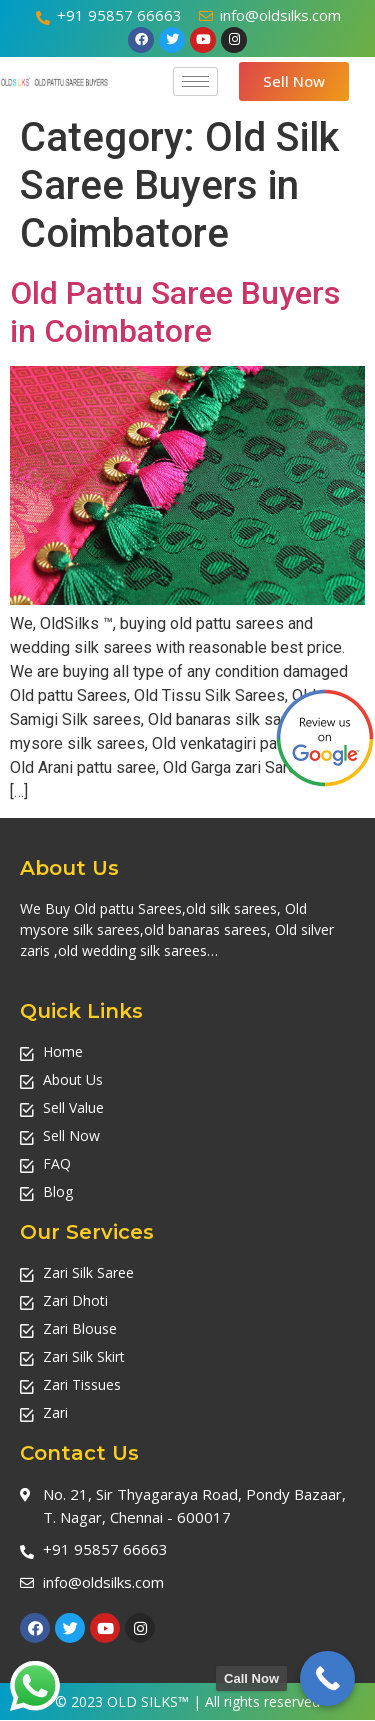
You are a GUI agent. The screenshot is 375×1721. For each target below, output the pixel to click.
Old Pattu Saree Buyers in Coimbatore (175, 312)
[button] (294, 81)
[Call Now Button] (327, 1678)
